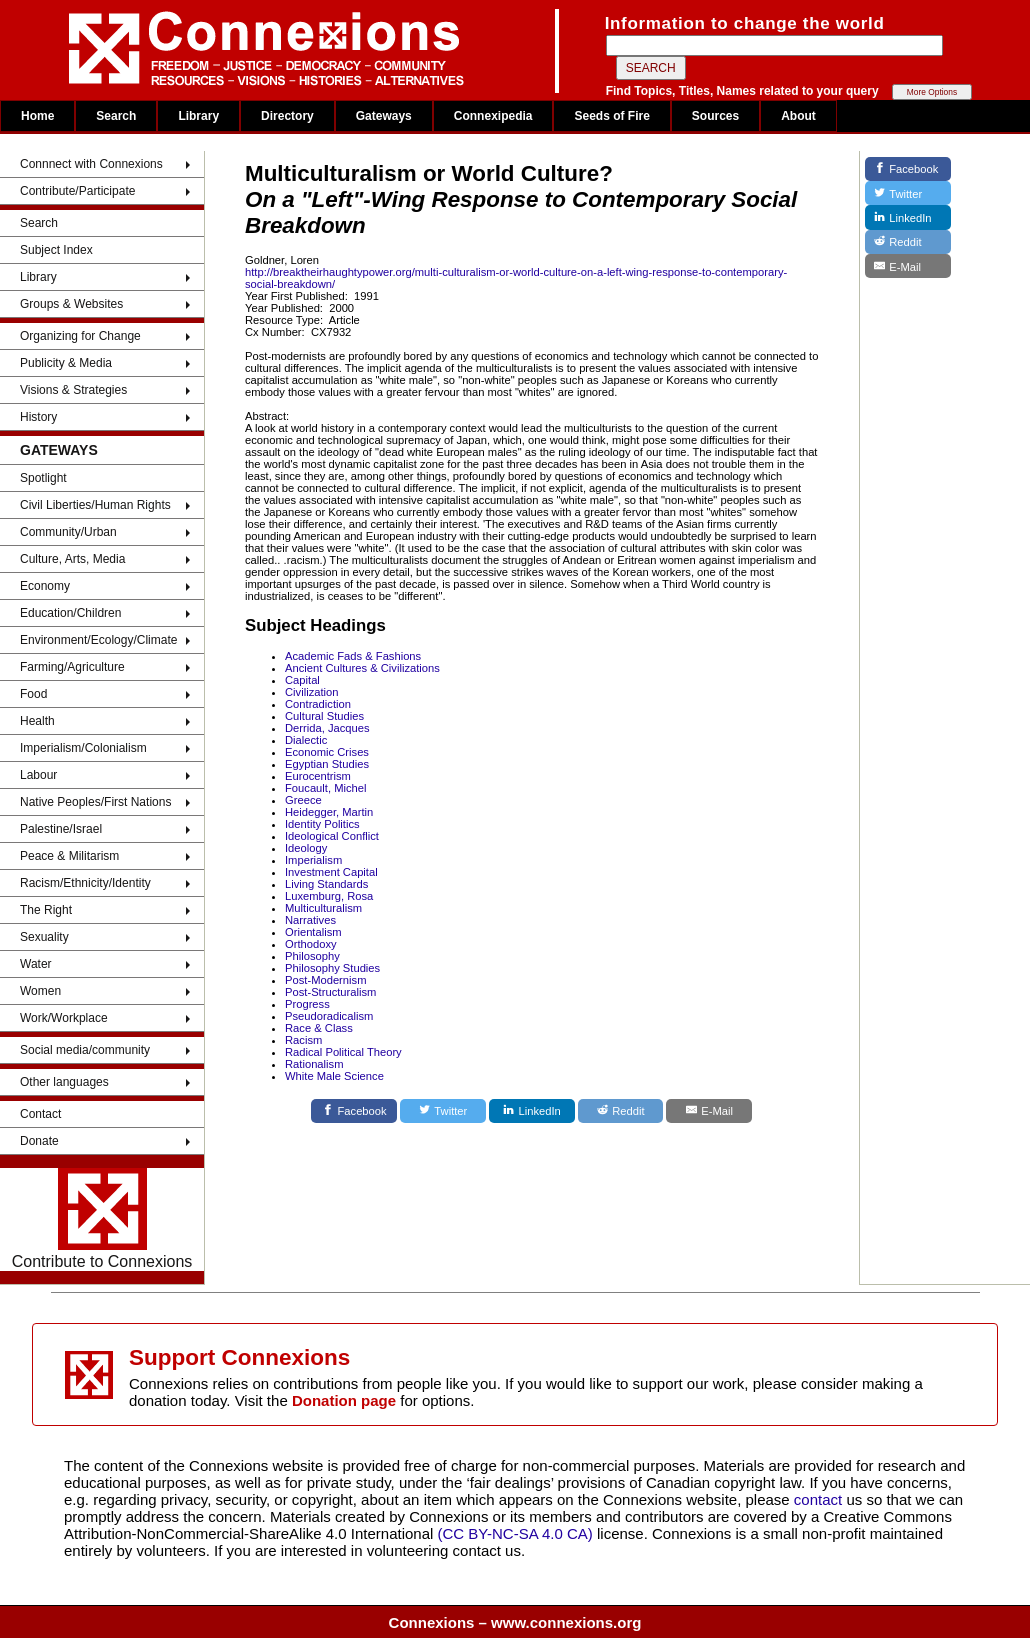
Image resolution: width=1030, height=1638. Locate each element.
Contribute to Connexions (102, 1219)
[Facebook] (354, 1111)
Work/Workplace (64, 1018)
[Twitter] (443, 1111)
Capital (302, 680)
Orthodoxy (311, 944)
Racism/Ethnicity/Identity (85, 883)
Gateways (384, 116)
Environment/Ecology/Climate (98, 640)
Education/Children (70, 613)
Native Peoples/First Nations (95, 802)
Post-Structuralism (330, 992)
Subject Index (56, 250)
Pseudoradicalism (329, 1016)
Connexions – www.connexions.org (515, 1622)
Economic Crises (327, 752)
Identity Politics (322, 824)
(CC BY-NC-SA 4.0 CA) (515, 1533)
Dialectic (306, 740)
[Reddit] (621, 1111)
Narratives (310, 920)
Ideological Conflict (332, 836)
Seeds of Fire (611, 116)
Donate (39, 1141)
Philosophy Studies (332, 968)
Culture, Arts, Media (72, 559)
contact (820, 1499)
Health (37, 721)
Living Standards (326, 884)
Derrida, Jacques (327, 728)
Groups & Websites (71, 304)
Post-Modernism (325, 980)
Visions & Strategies (73, 390)
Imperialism (313, 860)
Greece (303, 800)
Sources (715, 116)
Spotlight (43, 478)
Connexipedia (493, 116)
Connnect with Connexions (91, 164)
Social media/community (85, 1050)
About (798, 116)
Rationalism (314, 1064)
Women (40, 991)
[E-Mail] (709, 1111)
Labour (38, 775)
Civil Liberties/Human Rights (95, 505)
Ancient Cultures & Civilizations (362, 668)
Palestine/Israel (61, 829)
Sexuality (44, 937)
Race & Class (319, 1028)
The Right (46, 910)
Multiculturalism (323, 908)
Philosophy (312, 956)
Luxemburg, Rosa (329, 896)
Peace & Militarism (69, 856)
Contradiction (318, 704)
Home (37, 116)
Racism (303, 1040)
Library (198, 116)
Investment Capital (331, 872)
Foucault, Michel (325, 788)
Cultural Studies (324, 716)
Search (116, 116)
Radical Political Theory (343, 1052)
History (38, 417)
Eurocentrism (318, 776)
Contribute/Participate (77, 191)
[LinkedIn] (532, 1111)
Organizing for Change (80, 336)
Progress (307, 1004)
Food (33, 694)
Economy (45, 586)
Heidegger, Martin (329, 812)
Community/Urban (68, 532)
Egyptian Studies (327, 764)
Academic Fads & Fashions (353, 656)
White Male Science (334, 1076)
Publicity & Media (66, 363)
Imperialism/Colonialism (83, 748)
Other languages (64, 1082)
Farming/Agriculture (72, 667)
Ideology (306, 848)
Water (36, 964)
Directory (287, 116)
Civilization (311, 692)
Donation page (344, 1400)
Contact (40, 1114)
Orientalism (313, 932)
